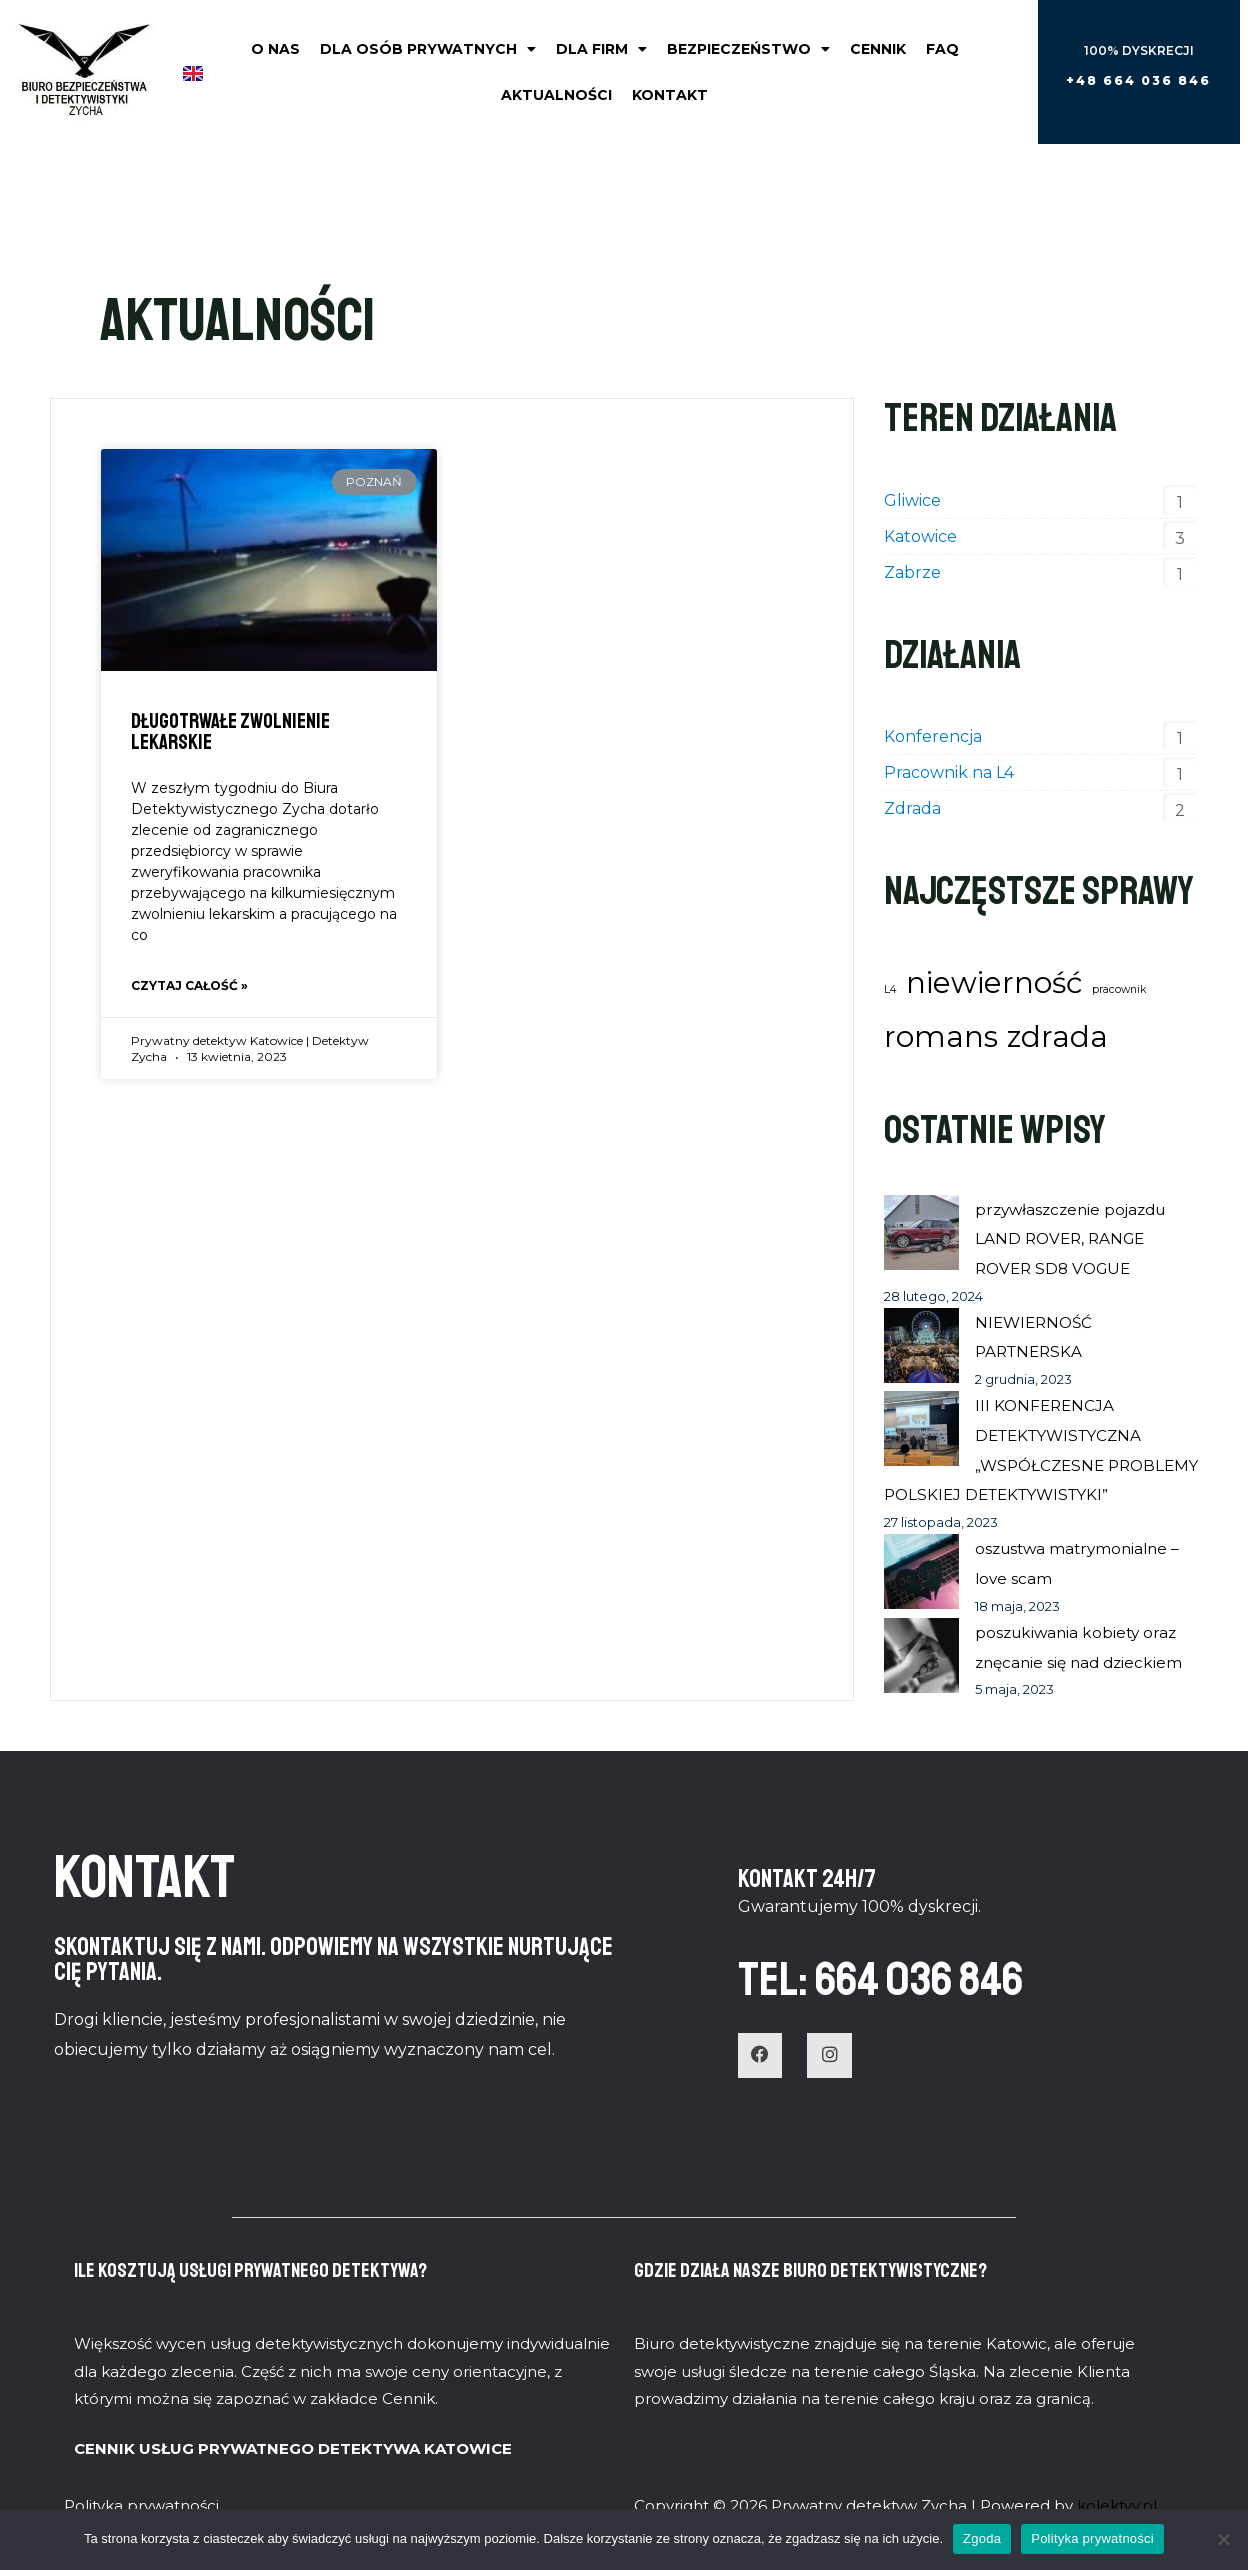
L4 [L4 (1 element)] (890, 989)
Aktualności (556, 95)
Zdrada (912, 808)
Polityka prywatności (1092, 2538)
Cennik (878, 49)
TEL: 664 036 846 (916, 2005)
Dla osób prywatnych (428, 49)
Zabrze (912, 572)
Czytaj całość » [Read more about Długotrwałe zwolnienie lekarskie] (189, 986)
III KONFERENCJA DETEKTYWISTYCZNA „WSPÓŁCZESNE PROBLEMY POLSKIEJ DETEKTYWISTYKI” (1018, 1465)
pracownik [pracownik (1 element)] (1119, 989)
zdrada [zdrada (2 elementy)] (1057, 1036)
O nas (275, 49)
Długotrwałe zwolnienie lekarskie (230, 731)
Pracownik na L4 (949, 772)
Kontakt (670, 95)
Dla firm (601, 49)
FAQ (942, 49)
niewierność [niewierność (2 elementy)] (994, 982)
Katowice (920, 536)
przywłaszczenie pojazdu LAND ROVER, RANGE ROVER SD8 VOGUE (1075, 1239)
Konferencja (933, 736)
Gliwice (912, 500)
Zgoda (982, 2538)
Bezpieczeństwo (748, 49)
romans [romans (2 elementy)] (941, 1036)
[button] (1138, 81)
